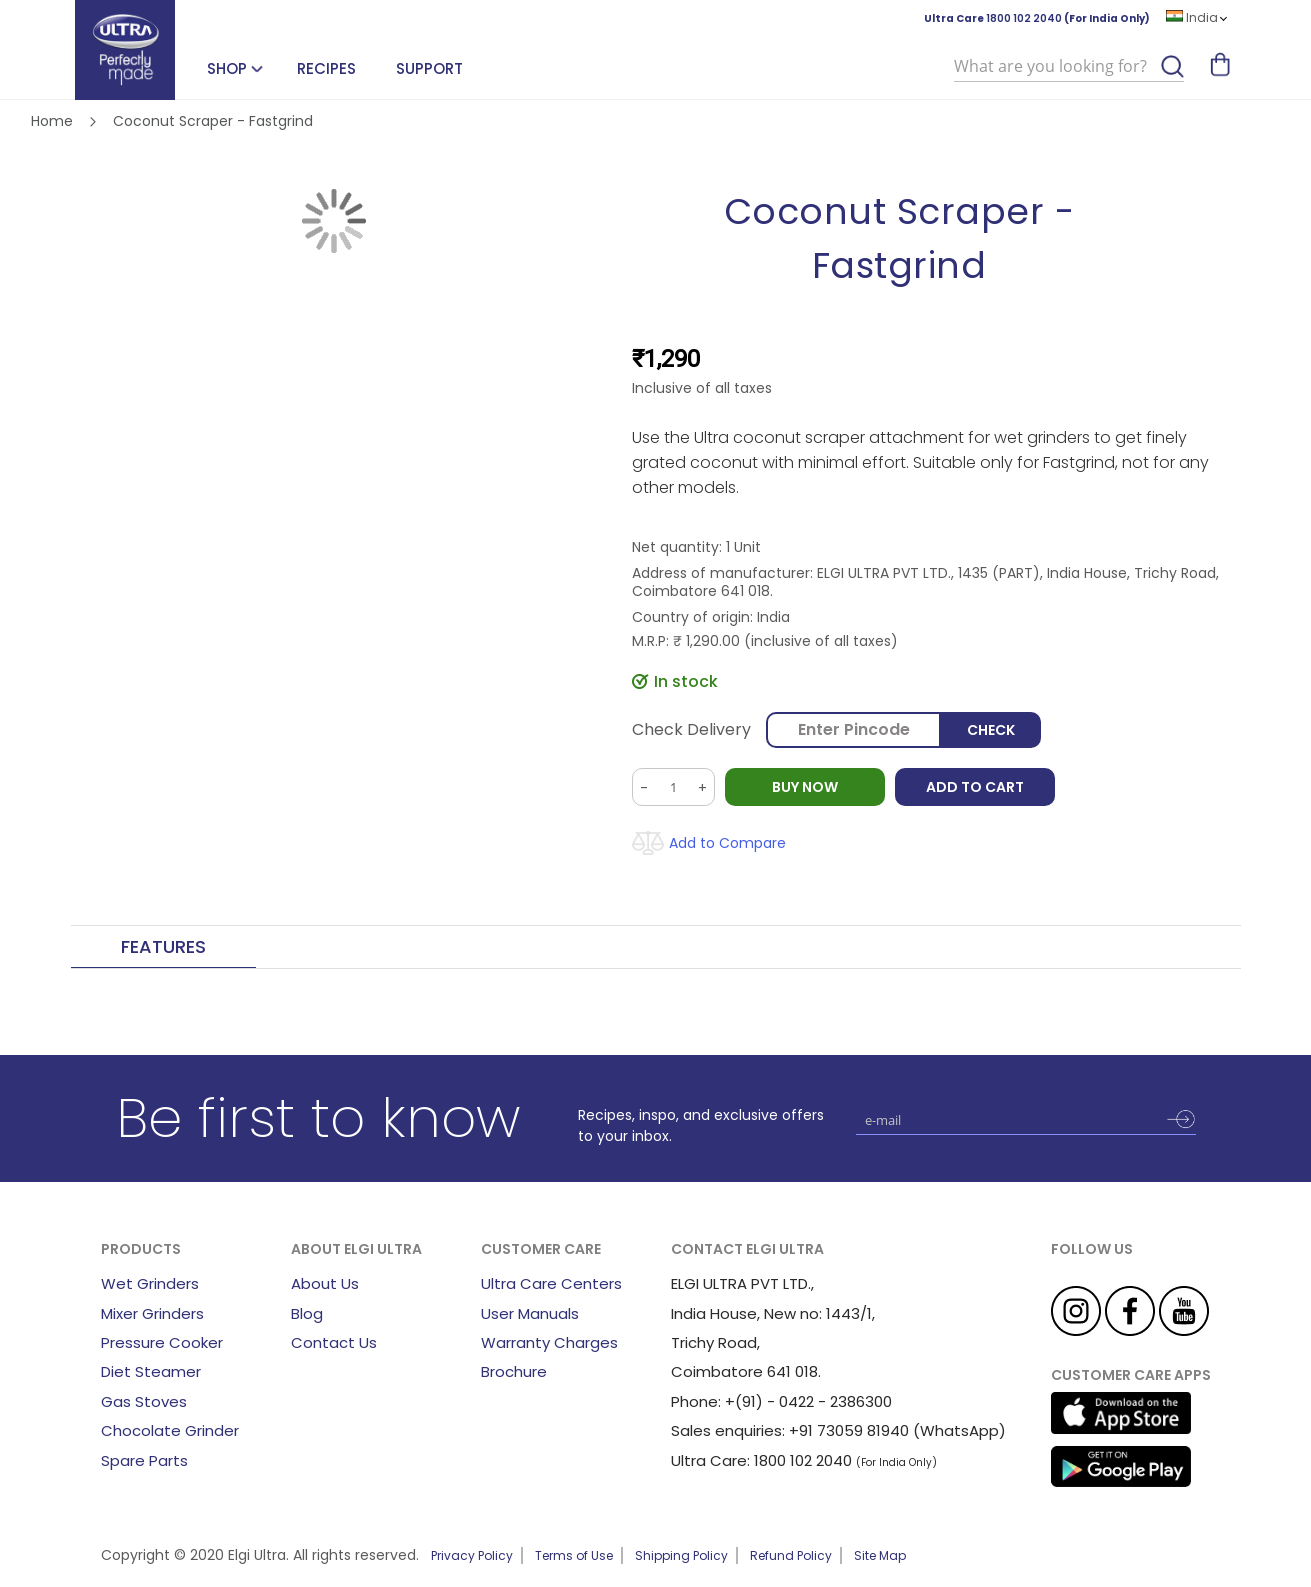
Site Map (880, 1555)
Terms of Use (574, 1555)
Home (52, 121)
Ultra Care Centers (551, 1283)
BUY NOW (805, 787)
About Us (325, 1283)
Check (991, 730)
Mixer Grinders (152, 1313)
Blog (307, 1313)
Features (163, 947)
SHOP (227, 68)
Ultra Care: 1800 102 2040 (761, 1460)
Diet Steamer (151, 1371)
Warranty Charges (549, 1342)
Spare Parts (144, 1460)
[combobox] (1069, 67)
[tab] (163, 948)
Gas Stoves (144, 1401)
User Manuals (530, 1313)
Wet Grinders (150, 1283)
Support (429, 68)
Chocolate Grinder (170, 1430)
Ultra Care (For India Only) (1037, 18)
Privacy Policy (472, 1555)
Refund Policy (791, 1555)
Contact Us (334, 1342)
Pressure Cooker (162, 1342)
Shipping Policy (681, 1555)
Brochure (514, 1371)
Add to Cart (975, 787)
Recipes (326, 68)
